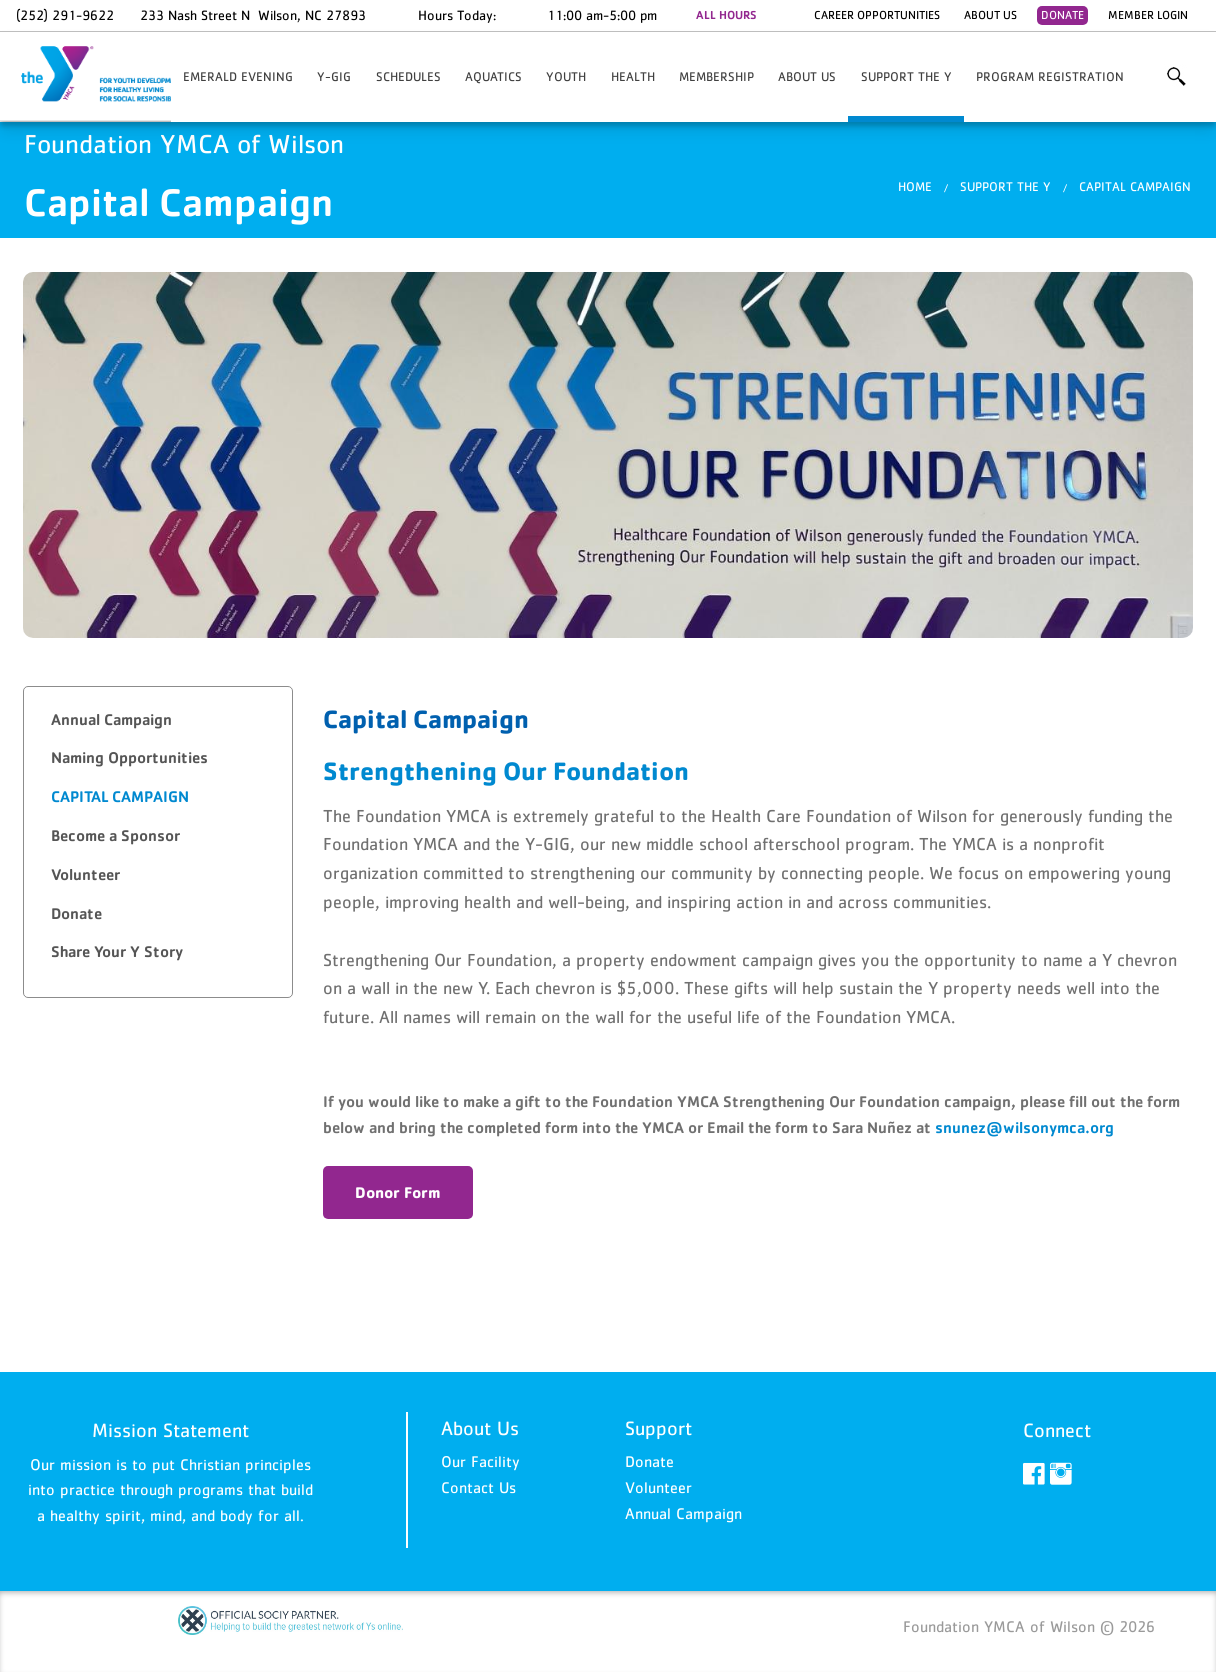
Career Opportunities (877, 15)
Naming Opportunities (129, 757)
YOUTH (566, 76)
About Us (990, 15)
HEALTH (633, 76)
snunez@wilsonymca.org (1024, 1127)
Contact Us (478, 1487)
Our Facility (480, 1461)
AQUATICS (493, 76)
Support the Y (906, 76)
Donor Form (398, 1192)
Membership (716, 76)
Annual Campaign (111, 719)
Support (658, 1428)
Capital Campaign (1135, 186)
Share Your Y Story (117, 951)
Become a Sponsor (115, 835)
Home (915, 186)
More (1176, 77)
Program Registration (1050, 76)
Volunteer (85, 874)
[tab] (158, 720)
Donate (1062, 15)
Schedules (408, 76)
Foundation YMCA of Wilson (116, 75)
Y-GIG (334, 76)
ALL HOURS (726, 15)
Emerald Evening (238, 76)
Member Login (1148, 15)
